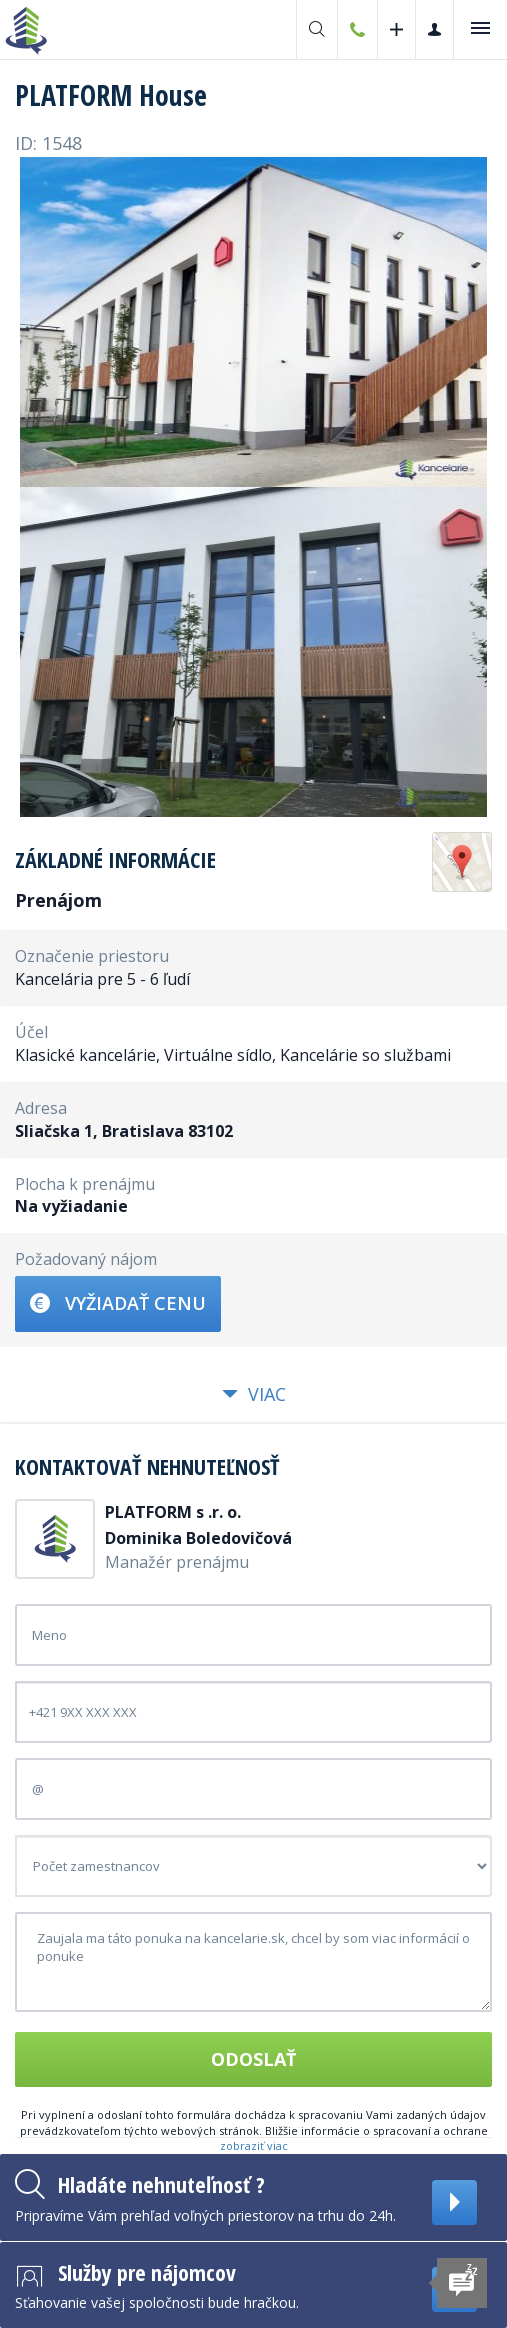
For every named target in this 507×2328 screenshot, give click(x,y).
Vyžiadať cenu (118, 1303)
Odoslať (253, 2059)
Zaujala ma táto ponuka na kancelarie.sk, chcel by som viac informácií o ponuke (253, 1962)
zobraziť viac (254, 2145)
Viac (254, 1394)
